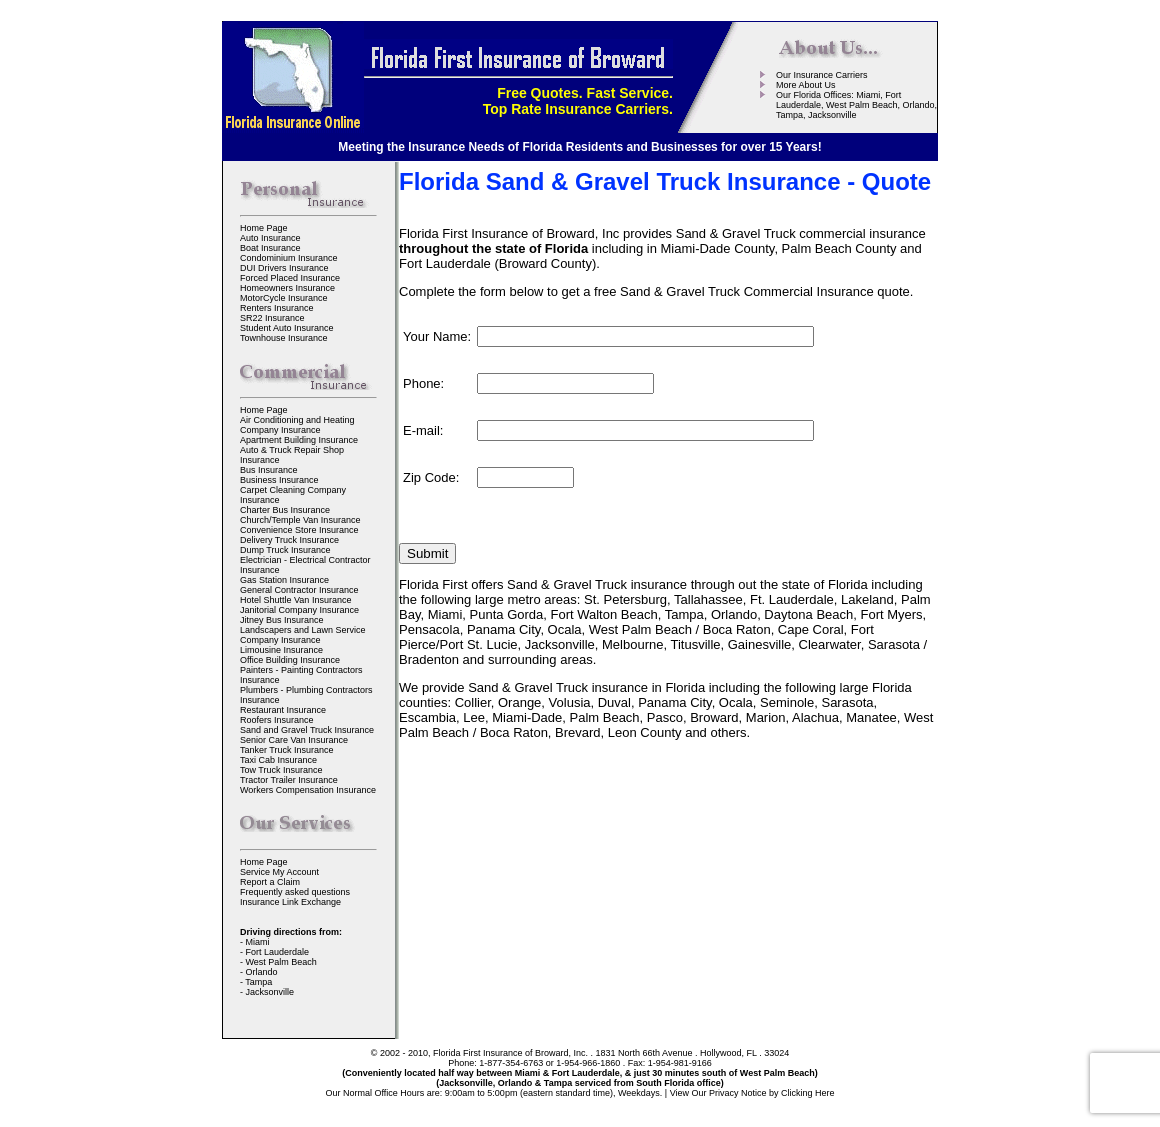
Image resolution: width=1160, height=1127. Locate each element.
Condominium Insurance (289, 258)
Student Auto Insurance (287, 328)
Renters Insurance (277, 308)
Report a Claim (270, 882)
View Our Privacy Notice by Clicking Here (752, 1093)
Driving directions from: (291, 932)
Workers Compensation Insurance (308, 790)
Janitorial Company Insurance (299, 610)
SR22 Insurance (272, 318)
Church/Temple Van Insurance (300, 520)
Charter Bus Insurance (285, 510)
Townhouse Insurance (284, 338)
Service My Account (279, 872)
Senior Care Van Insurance (294, 740)
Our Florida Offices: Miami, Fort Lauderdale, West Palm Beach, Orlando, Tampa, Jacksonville (856, 105)
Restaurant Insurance (283, 710)
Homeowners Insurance (287, 288)
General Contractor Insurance (299, 590)
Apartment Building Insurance (299, 440)
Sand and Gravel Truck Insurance (307, 730)
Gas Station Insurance (284, 580)
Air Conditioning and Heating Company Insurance (297, 425)
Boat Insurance (270, 248)
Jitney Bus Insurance (282, 620)
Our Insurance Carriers (822, 75)
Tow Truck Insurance (281, 770)
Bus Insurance (269, 470)
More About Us (806, 85)
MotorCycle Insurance (284, 298)
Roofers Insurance (277, 720)
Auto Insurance (270, 238)
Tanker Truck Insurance (287, 750)
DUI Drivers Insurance (284, 268)
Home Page (264, 228)
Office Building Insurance (290, 660)
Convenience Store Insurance (299, 530)
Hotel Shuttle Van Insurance (295, 600)
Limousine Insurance (281, 650)
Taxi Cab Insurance (278, 760)
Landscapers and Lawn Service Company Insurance (303, 635)
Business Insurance (279, 480)
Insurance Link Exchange (290, 902)
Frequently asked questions (295, 892)
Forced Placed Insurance (290, 278)
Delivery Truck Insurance (289, 540)
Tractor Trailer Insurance (289, 780)
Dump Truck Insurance (285, 550)
